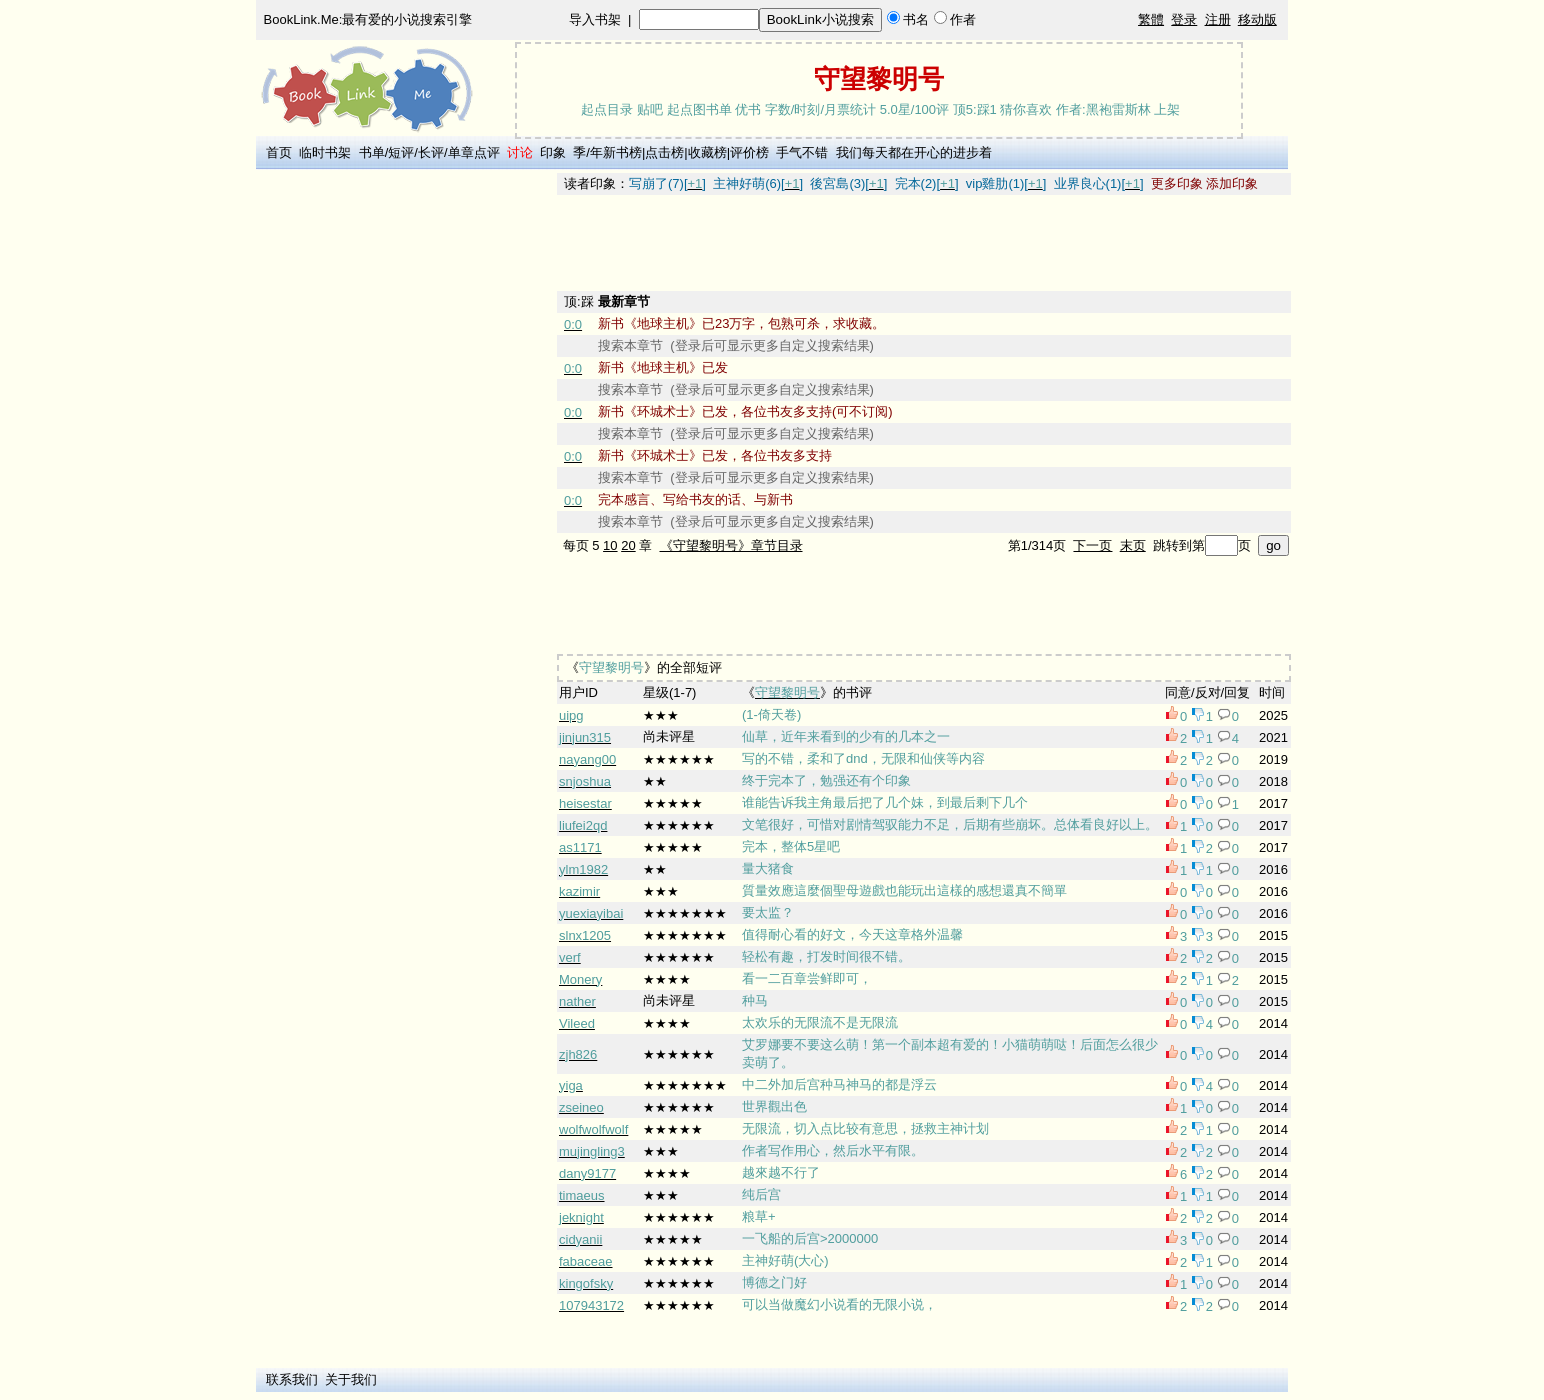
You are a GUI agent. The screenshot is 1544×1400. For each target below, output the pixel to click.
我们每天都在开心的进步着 (914, 152)
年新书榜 (616, 152)
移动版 (1257, 19)
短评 (401, 152)
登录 (1184, 19)
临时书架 (325, 152)
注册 (1218, 19)
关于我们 (351, 1379)
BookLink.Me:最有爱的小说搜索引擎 (368, 19)
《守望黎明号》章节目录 (731, 545)
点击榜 (664, 152)
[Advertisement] (403, 473)
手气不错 (802, 152)
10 (610, 545)
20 (628, 545)
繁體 (1151, 19)
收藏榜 (707, 152)
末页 (1133, 545)
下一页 (1092, 545)
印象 (553, 152)
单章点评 (474, 152)
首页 (279, 152)
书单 (372, 152)
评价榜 (749, 152)
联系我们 (292, 1379)
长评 (431, 152)
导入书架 (595, 19)
